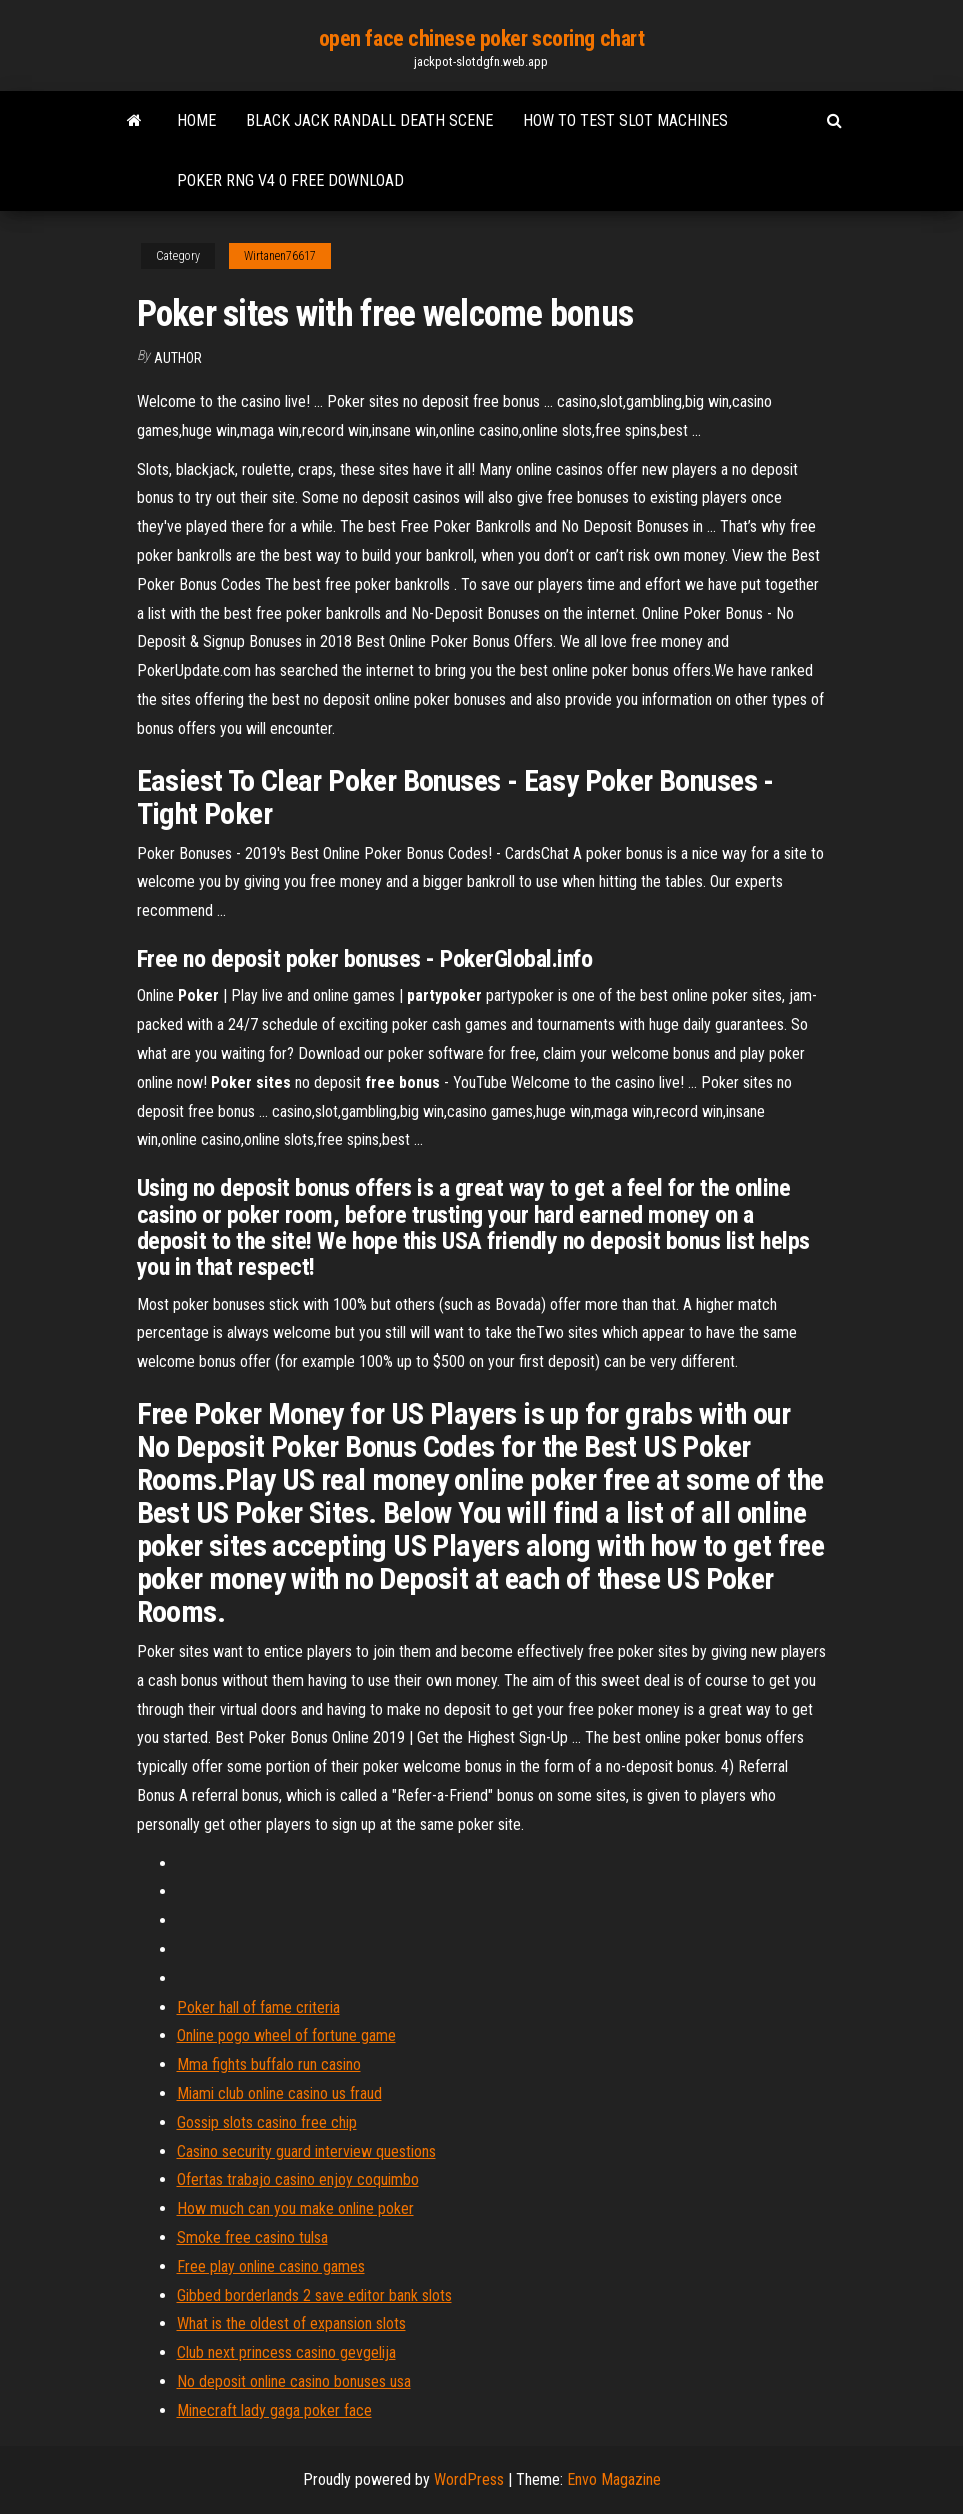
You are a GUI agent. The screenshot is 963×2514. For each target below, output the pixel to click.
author (178, 358)
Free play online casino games (271, 2266)
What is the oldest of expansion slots (291, 2323)
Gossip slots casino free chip (267, 2122)
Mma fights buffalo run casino (269, 2064)
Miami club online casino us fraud (279, 2093)
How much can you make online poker (295, 2208)
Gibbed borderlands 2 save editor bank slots (314, 2295)
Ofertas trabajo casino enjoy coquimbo (298, 2179)
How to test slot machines (625, 120)
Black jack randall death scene (369, 120)
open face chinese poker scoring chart (482, 38)
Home (196, 120)
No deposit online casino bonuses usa (294, 2381)
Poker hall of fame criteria (258, 2007)
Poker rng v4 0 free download (290, 180)
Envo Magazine (614, 2479)
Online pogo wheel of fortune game (286, 2035)
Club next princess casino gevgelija (286, 2352)
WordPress (469, 2479)
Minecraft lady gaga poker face (274, 2410)
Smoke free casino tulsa (252, 2237)
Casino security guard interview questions (306, 2151)
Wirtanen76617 (280, 256)
